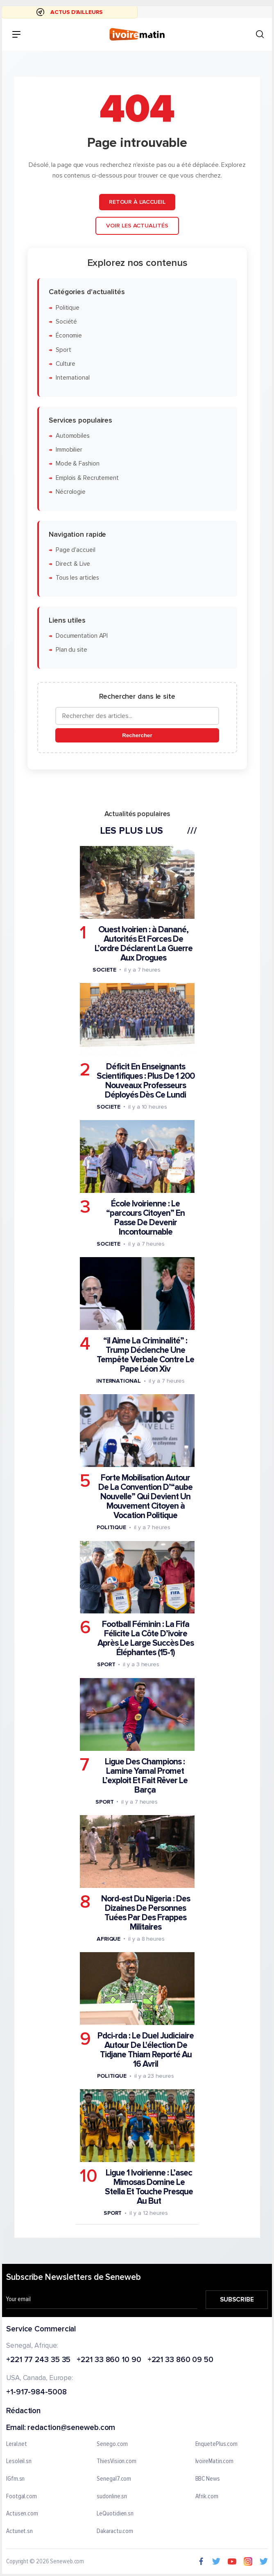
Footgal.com (21, 2496)
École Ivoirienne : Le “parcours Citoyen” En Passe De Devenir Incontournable (145, 1218)
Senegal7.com (114, 2479)
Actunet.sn (19, 2531)
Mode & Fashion (77, 464)
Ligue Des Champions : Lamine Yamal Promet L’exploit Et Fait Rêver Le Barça (144, 1775)
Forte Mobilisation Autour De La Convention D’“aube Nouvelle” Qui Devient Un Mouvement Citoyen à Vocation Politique (145, 1496)
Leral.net (16, 2444)
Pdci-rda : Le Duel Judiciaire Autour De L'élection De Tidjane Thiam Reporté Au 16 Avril (145, 2050)
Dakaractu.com (115, 2531)
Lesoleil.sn (19, 2462)
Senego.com (112, 2444)
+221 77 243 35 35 (38, 2360)
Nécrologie (70, 492)
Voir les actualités (137, 225)
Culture (65, 364)
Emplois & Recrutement (86, 478)
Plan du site (71, 650)
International (72, 378)
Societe (104, 969)
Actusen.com (22, 2514)
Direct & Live (72, 564)
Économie (68, 336)
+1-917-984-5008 (36, 2392)
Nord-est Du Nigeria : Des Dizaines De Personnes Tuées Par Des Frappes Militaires (145, 1913)
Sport (63, 349)
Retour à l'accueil (137, 201)
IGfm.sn (15, 2479)
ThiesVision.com (116, 2462)
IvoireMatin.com (214, 2462)
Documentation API (81, 636)
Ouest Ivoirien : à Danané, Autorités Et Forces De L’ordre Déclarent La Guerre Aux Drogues (143, 943)
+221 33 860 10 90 (109, 2360)
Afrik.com (206, 2496)
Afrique (108, 1939)
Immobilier (68, 450)
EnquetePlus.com (216, 2444)
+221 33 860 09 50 (180, 2360)
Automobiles (72, 436)
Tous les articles (77, 578)
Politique (67, 307)
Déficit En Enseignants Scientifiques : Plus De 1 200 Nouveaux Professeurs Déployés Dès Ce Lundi (145, 1081)
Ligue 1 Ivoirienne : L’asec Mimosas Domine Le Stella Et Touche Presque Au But (149, 2187)
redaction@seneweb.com (71, 2428)
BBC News (207, 2479)
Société (66, 322)
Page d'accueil (75, 550)
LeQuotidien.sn (115, 2514)
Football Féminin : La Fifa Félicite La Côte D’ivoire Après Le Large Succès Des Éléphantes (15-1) (145, 1638)
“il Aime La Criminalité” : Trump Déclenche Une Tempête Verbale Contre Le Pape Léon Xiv (145, 1355)
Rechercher (137, 735)
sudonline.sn (112, 2496)
